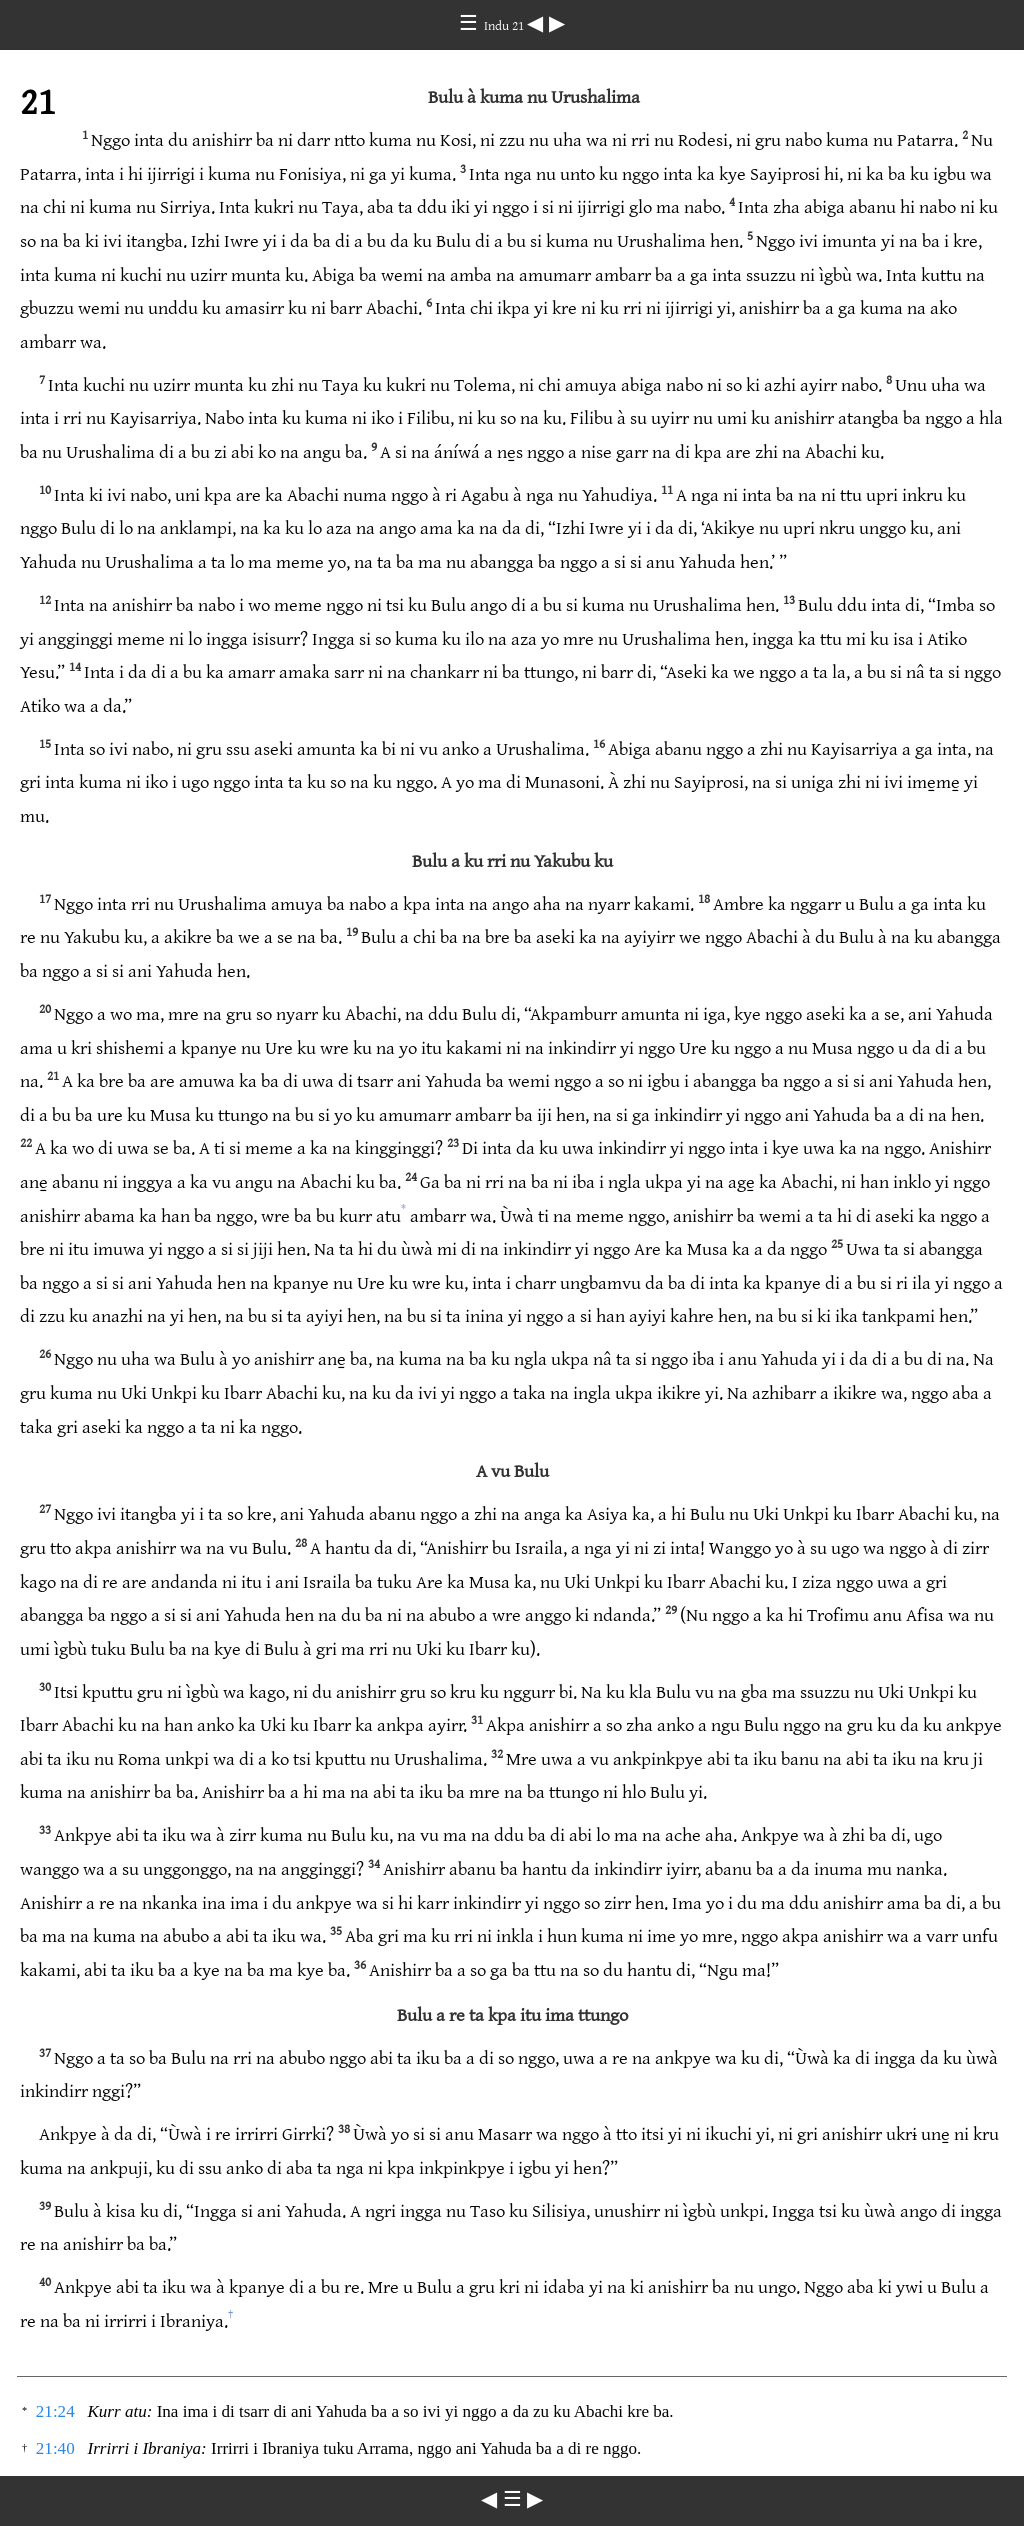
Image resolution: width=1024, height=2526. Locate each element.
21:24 (55, 2411)
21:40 (55, 2448)
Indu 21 (505, 26)
